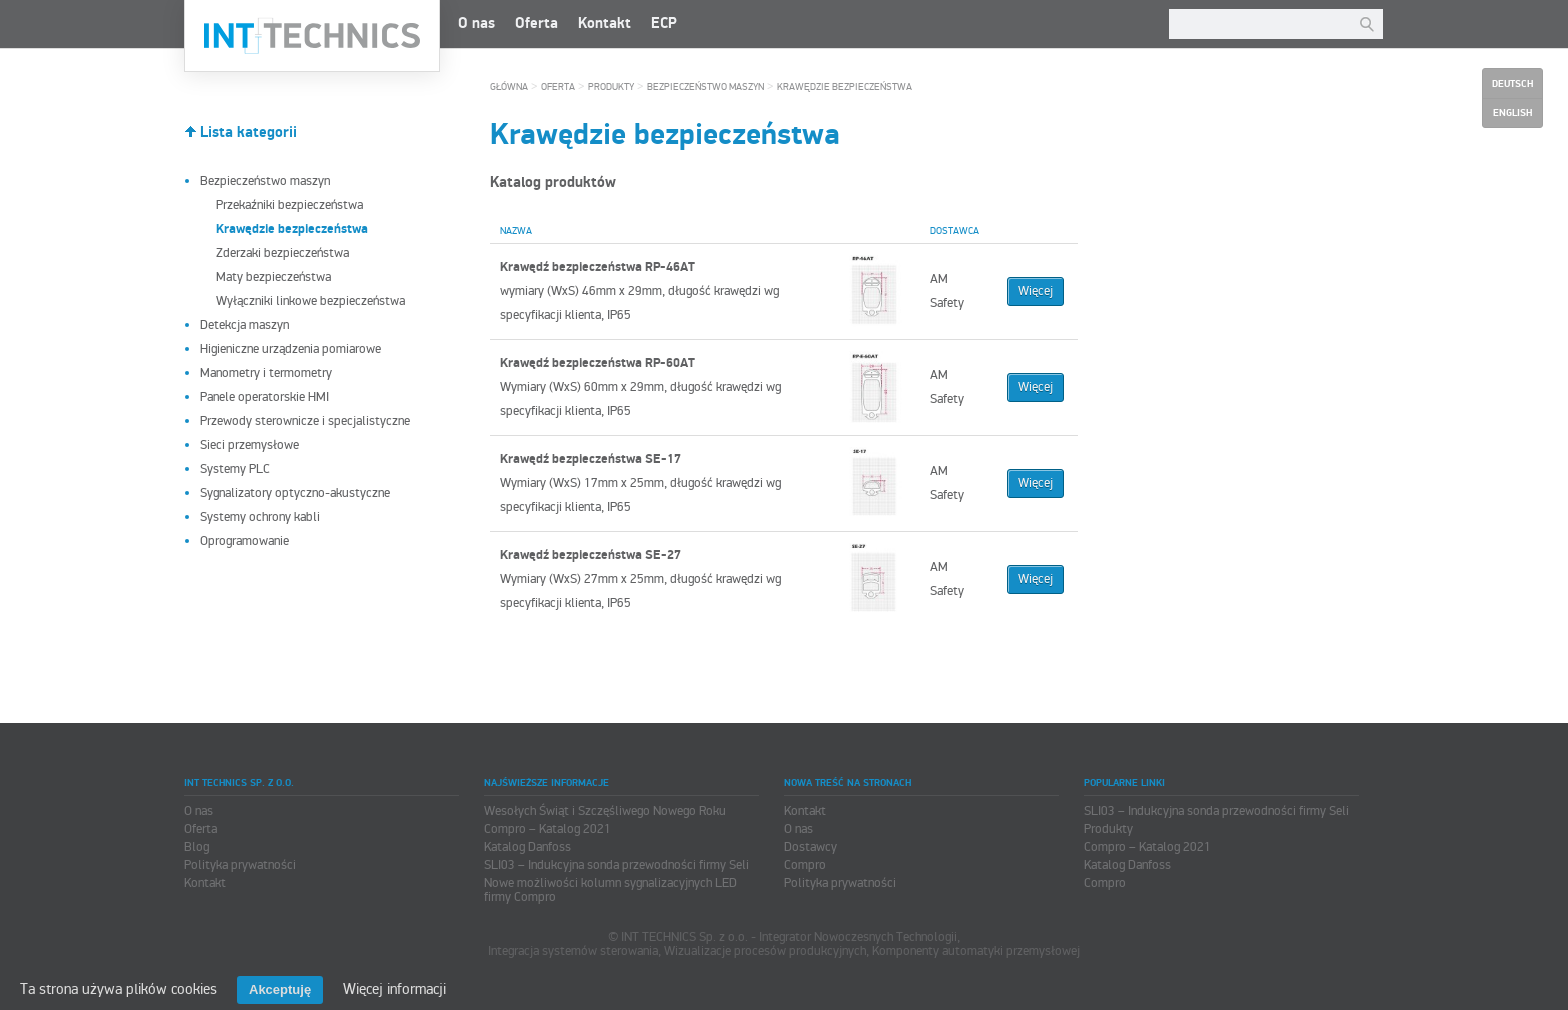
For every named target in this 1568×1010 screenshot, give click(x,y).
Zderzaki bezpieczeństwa (282, 253)
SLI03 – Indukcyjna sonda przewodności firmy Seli (616, 865)
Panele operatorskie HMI (264, 397)
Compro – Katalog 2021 (547, 829)
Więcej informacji (394, 989)
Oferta (536, 23)
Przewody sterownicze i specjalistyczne (305, 421)
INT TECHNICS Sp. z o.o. (312, 36)
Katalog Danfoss (527, 847)
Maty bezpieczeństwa (273, 277)
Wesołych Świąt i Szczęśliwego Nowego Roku (605, 811)
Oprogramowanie (244, 541)
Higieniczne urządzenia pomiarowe (290, 349)
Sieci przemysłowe (249, 445)
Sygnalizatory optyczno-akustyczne (295, 493)
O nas (476, 23)
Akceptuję (280, 989)
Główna (509, 87)
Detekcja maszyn (244, 325)
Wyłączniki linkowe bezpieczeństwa (310, 301)
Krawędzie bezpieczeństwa (844, 87)
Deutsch (1512, 84)
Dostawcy (810, 847)
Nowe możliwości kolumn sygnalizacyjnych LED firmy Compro (610, 890)
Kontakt (604, 23)
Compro (805, 865)
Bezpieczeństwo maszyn (265, 181)
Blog (196, 847)
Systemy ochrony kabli (260, 517)
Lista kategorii (248, 132)
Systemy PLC (235, 469)
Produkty (611, 87)
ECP (664, 23)
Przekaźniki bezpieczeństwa (289, 205)
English (1512, 113)
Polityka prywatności (240, 865)
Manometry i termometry (266, 373)
